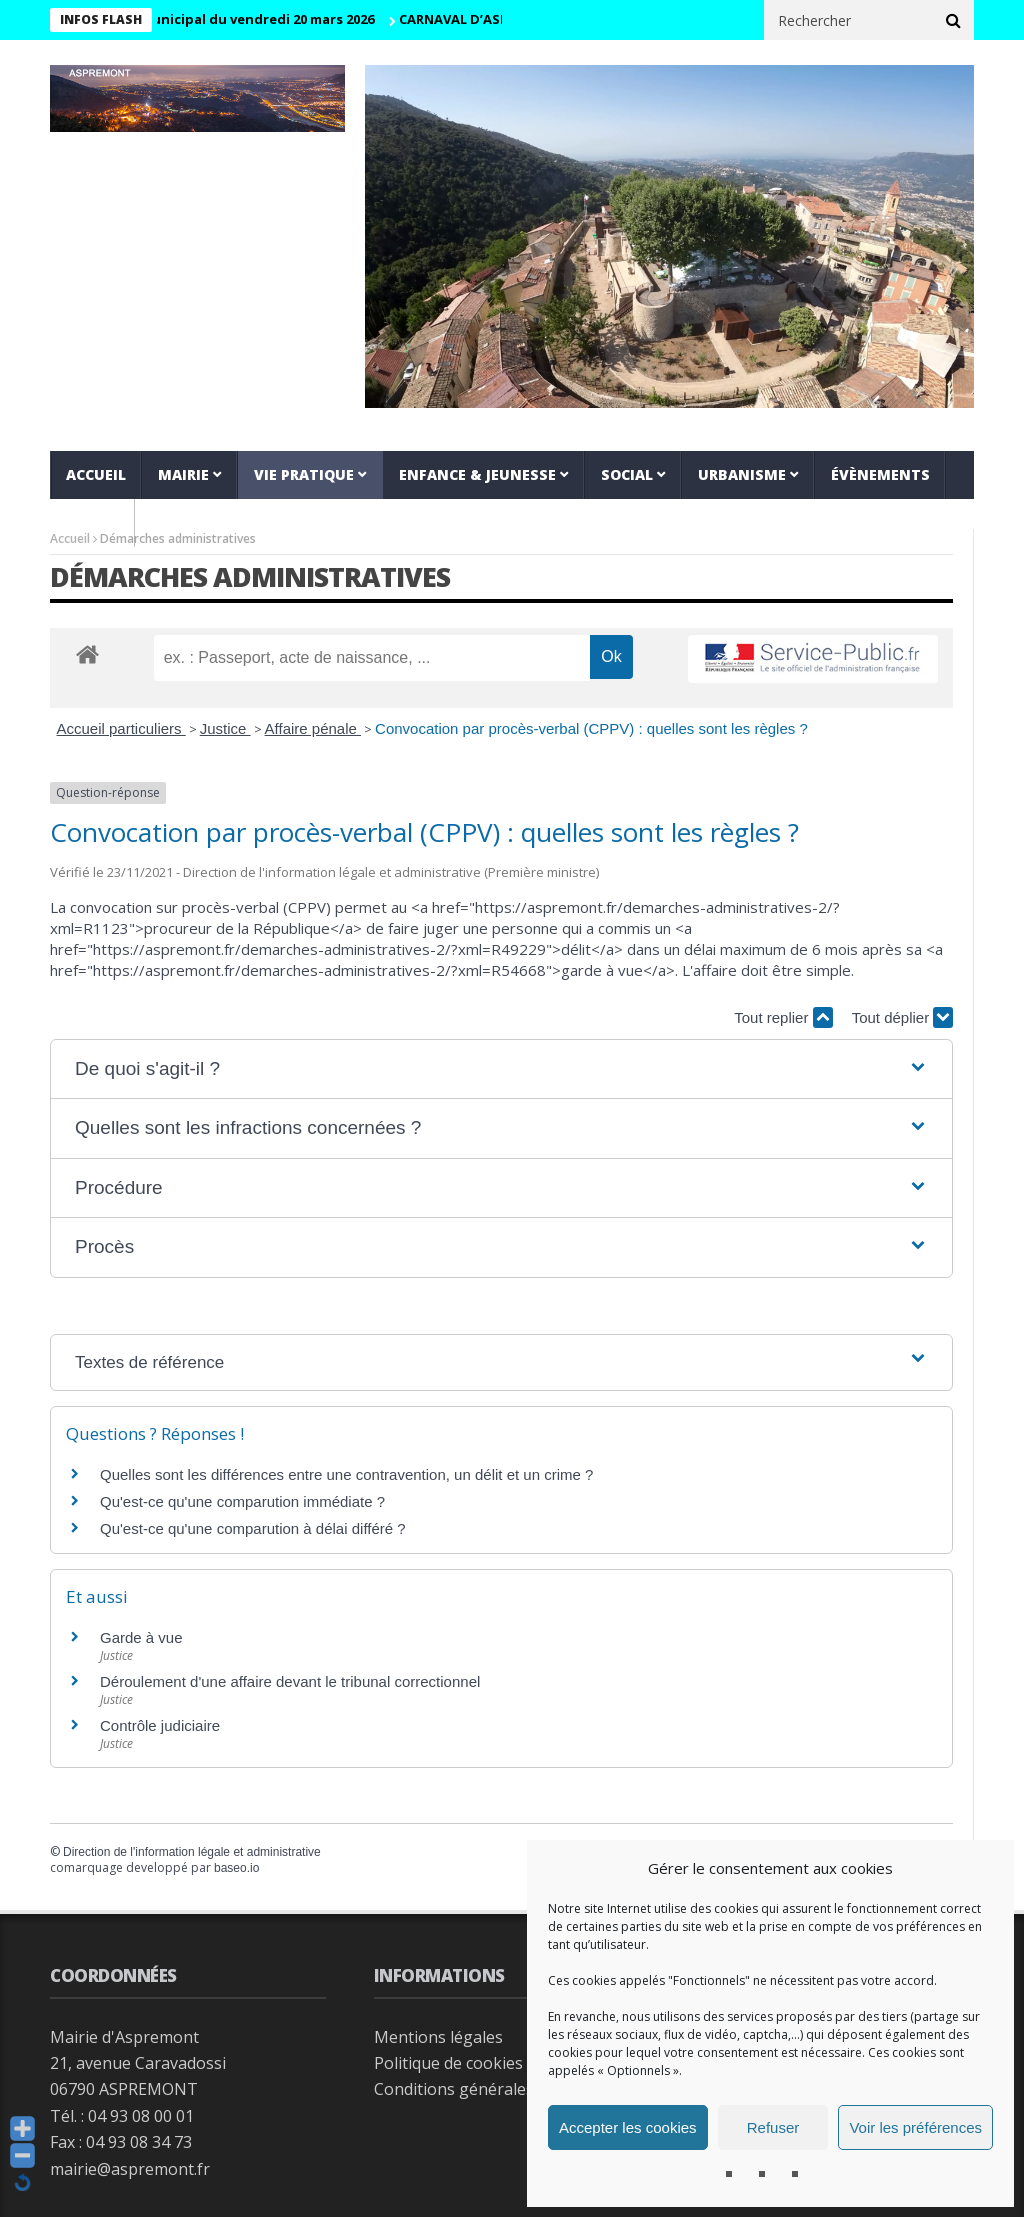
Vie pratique (304, 474)
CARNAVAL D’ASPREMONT (497, 19)
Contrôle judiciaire (160, 1725)
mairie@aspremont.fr (130, 2169)
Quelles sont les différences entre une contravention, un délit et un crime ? (346, 1474)
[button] (501, 1069)
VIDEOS (92, 522)
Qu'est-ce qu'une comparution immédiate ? (242, 1501)
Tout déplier (903, 1017)
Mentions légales (438, 2037)
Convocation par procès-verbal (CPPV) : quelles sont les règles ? (591, 728)
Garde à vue (141, 1637)
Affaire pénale (313, 728)
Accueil (96, 474)
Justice (225, 728)
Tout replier (783, 1017)
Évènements (880, 474)
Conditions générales (454, 2089)
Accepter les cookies (628, 2127)
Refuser (773, 2127)
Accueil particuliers (121, 728)
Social (627, 474)
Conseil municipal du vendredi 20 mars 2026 (246, 19)
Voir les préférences (915, 2127)
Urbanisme (742, 474)
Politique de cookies (448, 2063)
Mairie (183, 474)
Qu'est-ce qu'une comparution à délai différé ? (253, 1528)
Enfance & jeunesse (477, 474)
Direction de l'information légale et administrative (192, 1852)
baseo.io (236, 1868)
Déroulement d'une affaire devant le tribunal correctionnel (290, 1681)
